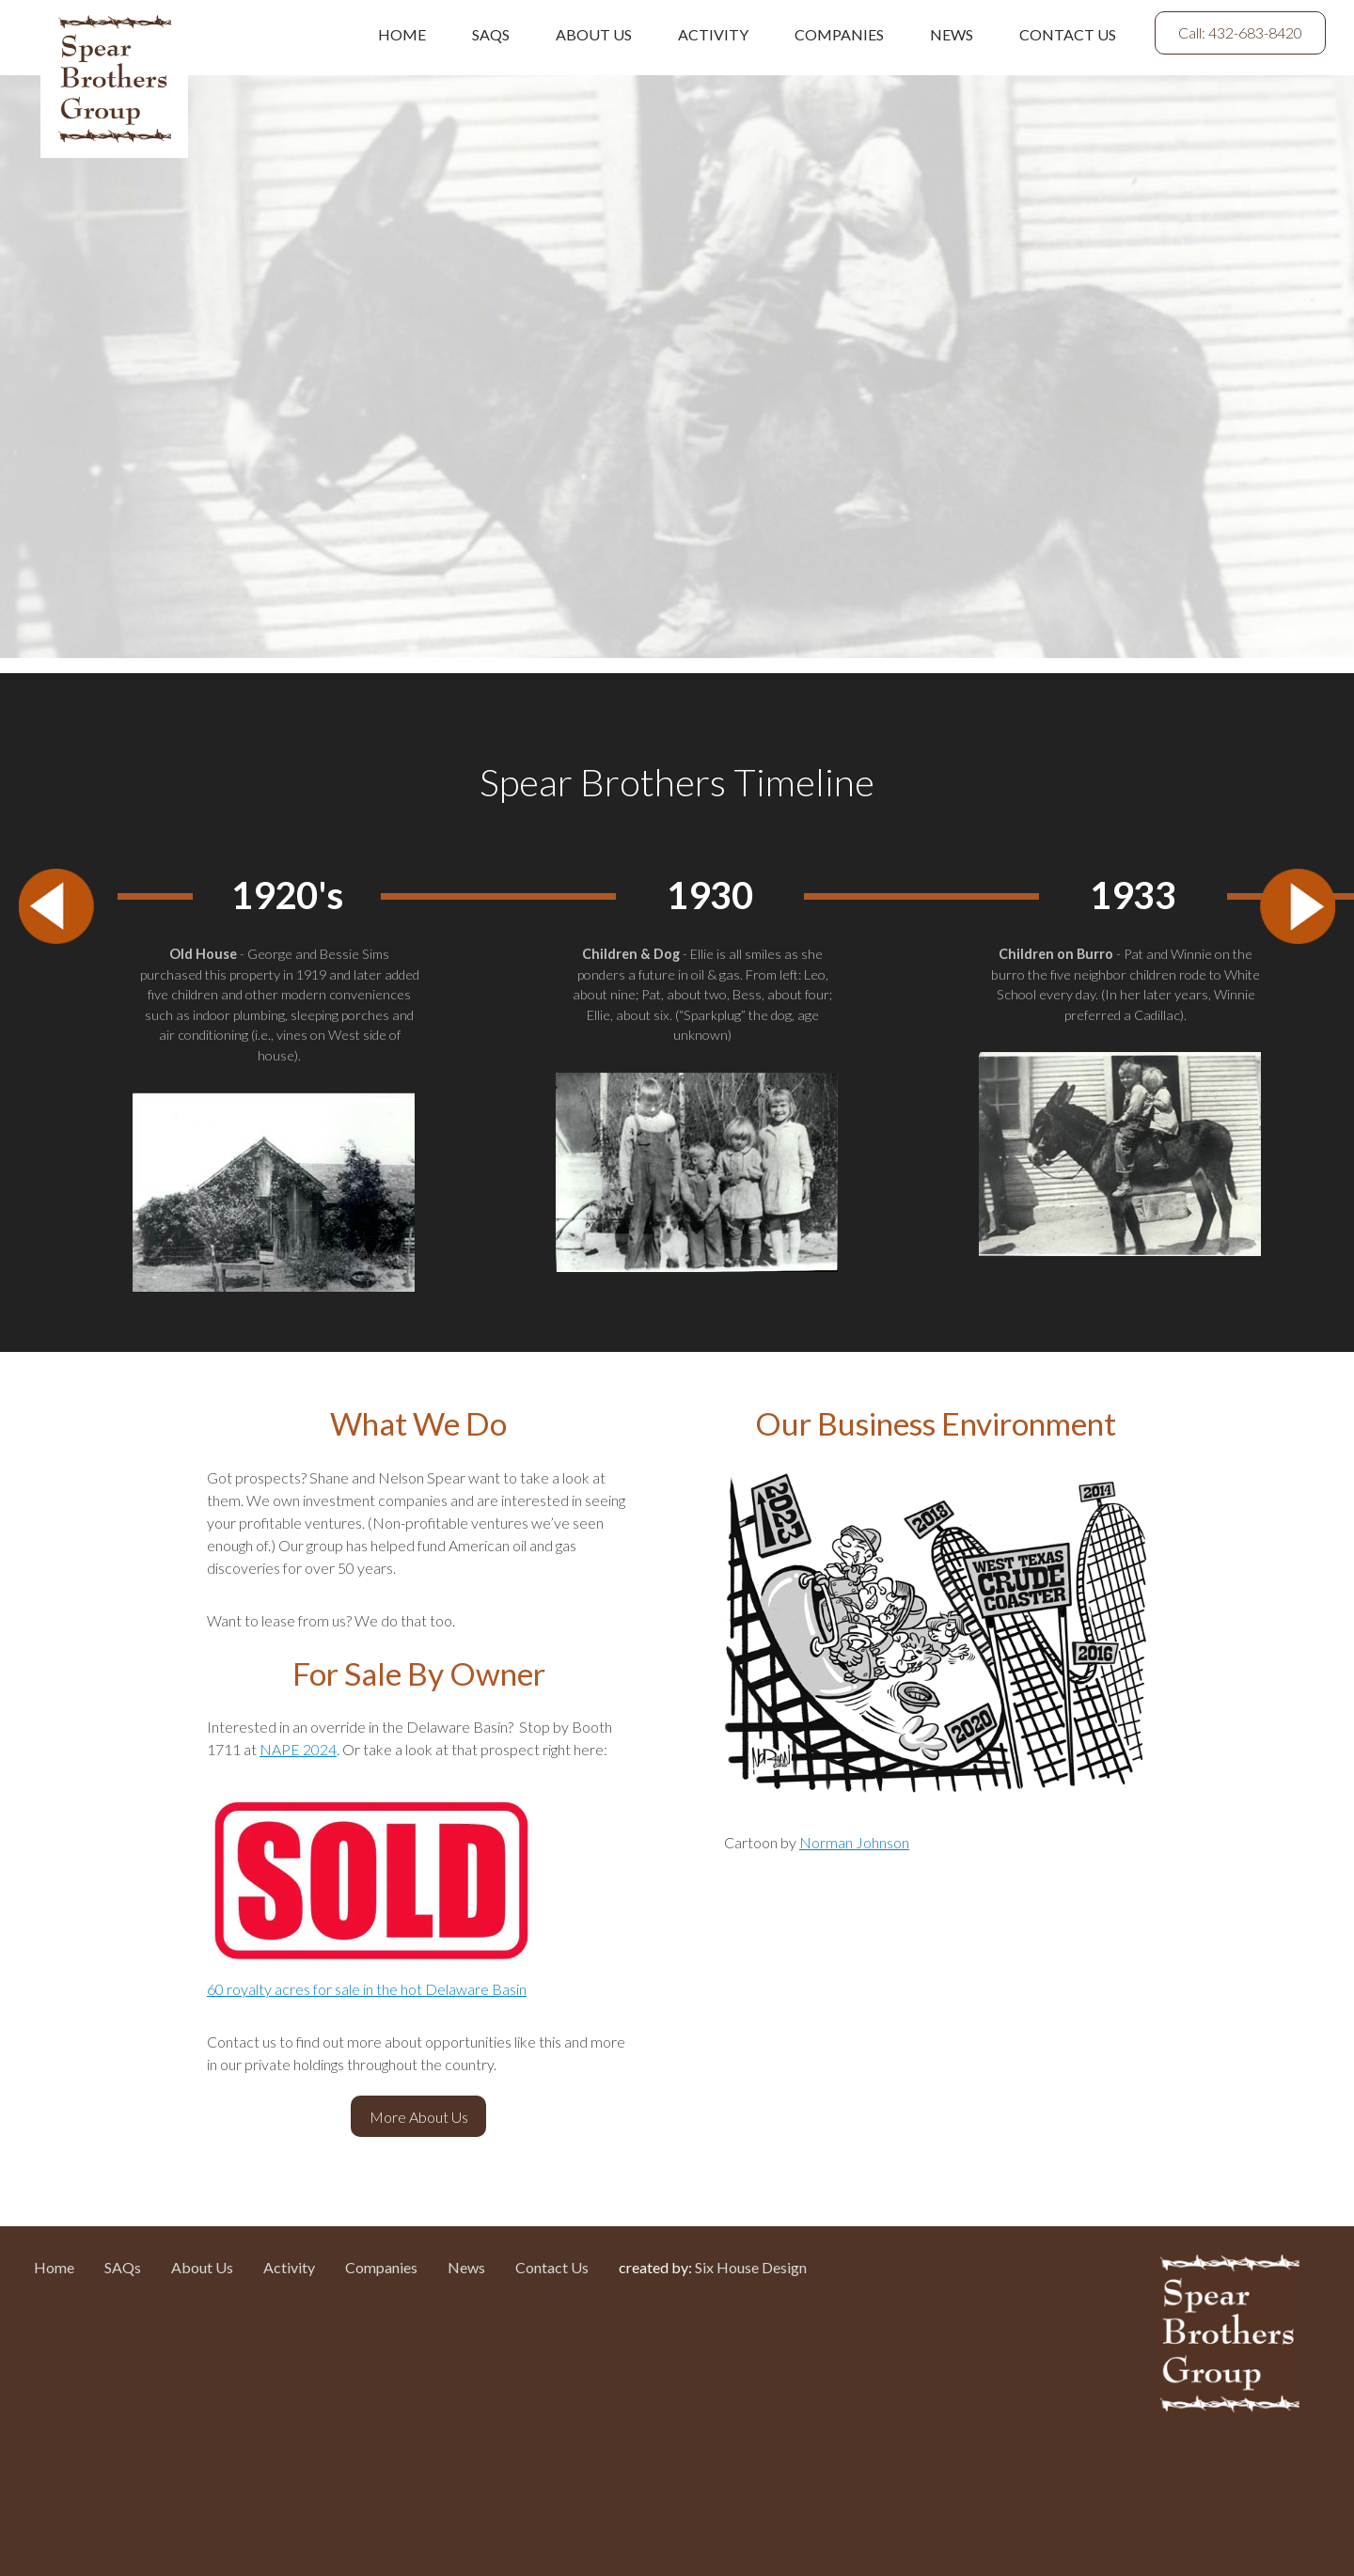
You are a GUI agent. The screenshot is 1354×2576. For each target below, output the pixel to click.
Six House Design (751, 2267)
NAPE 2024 (298, 1749)
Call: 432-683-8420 (1240, 32)
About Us (594, 34)
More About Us (419, 2117)
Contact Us (1067, 34)
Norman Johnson (854, 1842)
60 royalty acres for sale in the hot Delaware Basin (367, 1989)
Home (402, 34)
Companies (839, 34)
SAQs (491, 34)
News (951, 34)
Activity (713, 34)
